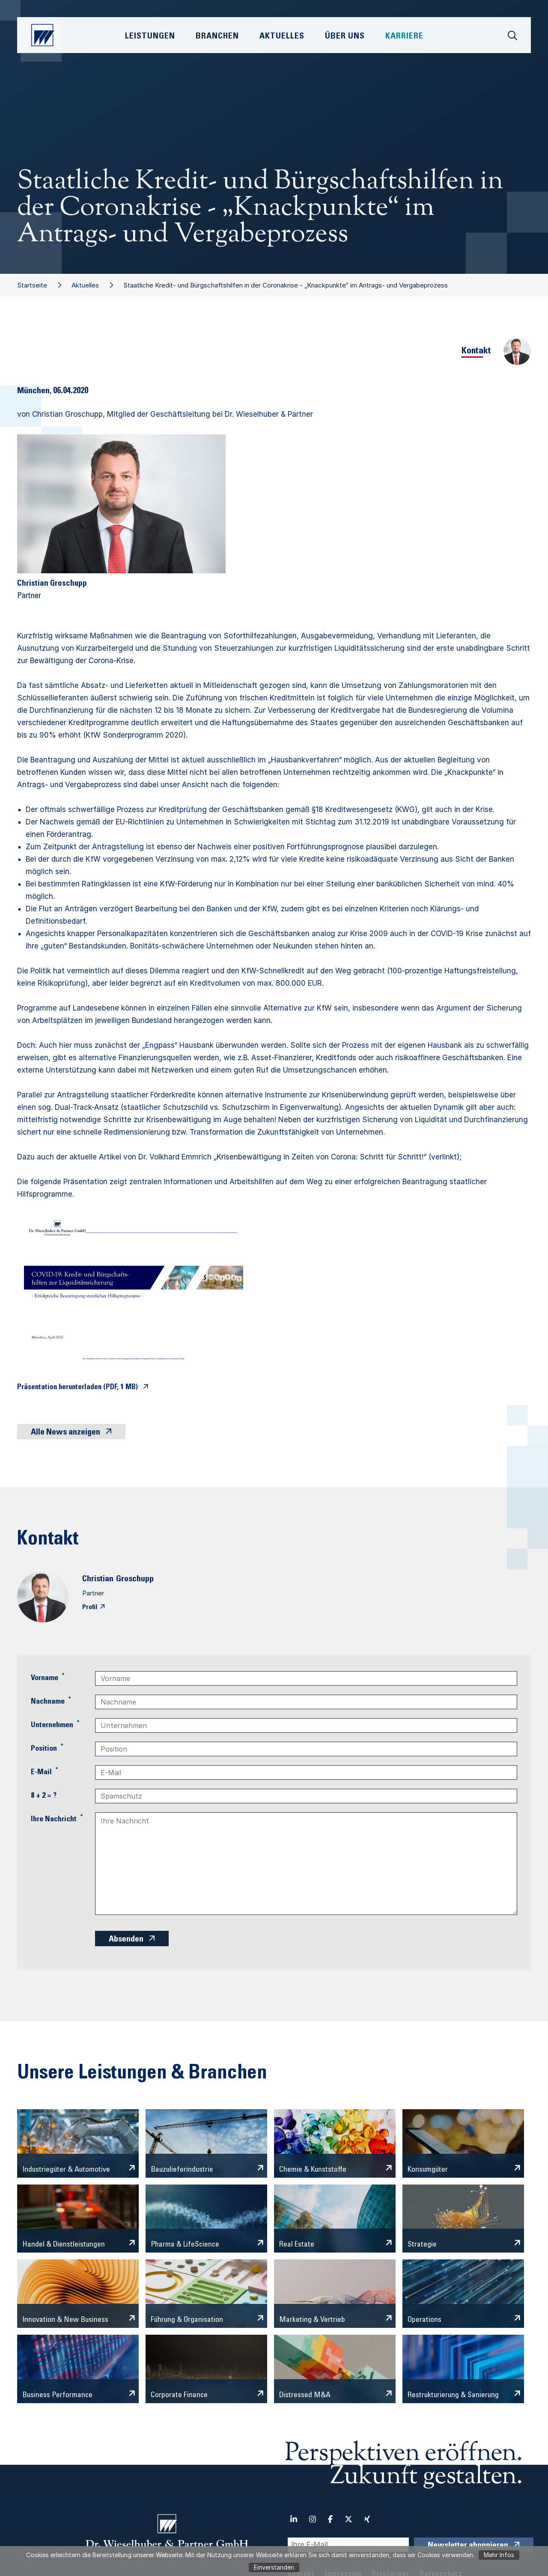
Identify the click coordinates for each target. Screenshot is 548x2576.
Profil (89, 1607)
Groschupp (135, 1579)
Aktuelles (85, 285)
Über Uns (345, 37)
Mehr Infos (499, 2554)
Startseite (32, 285)
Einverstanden (274, 2567)
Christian (97, 1579)
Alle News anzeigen (65, 1433)
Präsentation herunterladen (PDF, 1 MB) (77, 1387)
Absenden (126, 1940)
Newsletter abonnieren (468, 2546)
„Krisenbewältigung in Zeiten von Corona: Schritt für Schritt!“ (320, 1157)
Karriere (404, 37)
